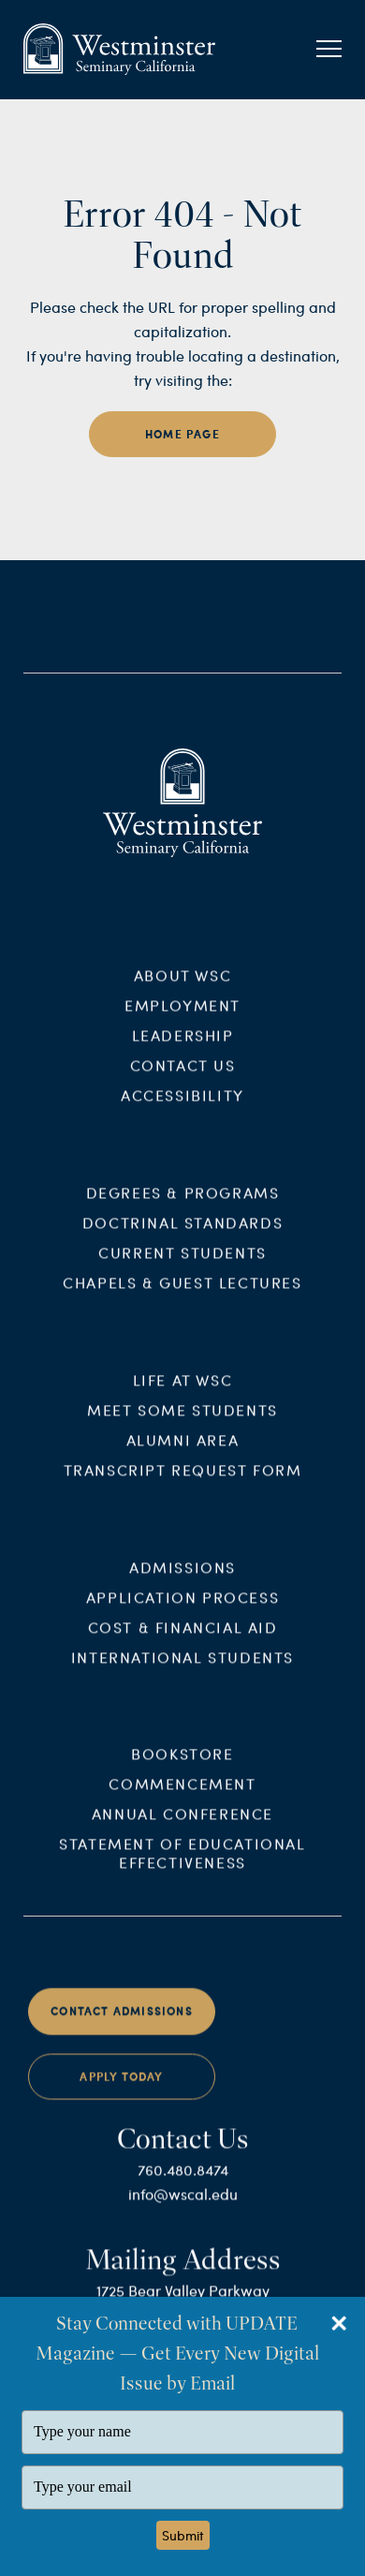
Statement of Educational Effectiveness (182, 1862)
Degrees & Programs (183, 1202)
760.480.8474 (183, 2179)
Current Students (182, 1262)
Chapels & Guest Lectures (182, 1292)
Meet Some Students (182, 1419)
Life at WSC (183, 1389)
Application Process (182, 1606)
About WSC (182, 985)
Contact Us (183, 1075)
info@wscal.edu (183, 2203)
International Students (182, 1666)
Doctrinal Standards (182, 1232)
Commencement (182, 1793)
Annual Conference (182, 1823)
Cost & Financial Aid (183, 1636)
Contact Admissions (122, 2021)
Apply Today (121, 2087)
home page (182, 434)
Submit (183, 2535)
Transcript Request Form (183, 1479)
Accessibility (182, 1105)
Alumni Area (183, 1449)
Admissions (182, 1576)
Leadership (183, 1045)
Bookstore (182, 1763)
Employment (182, 1015)
